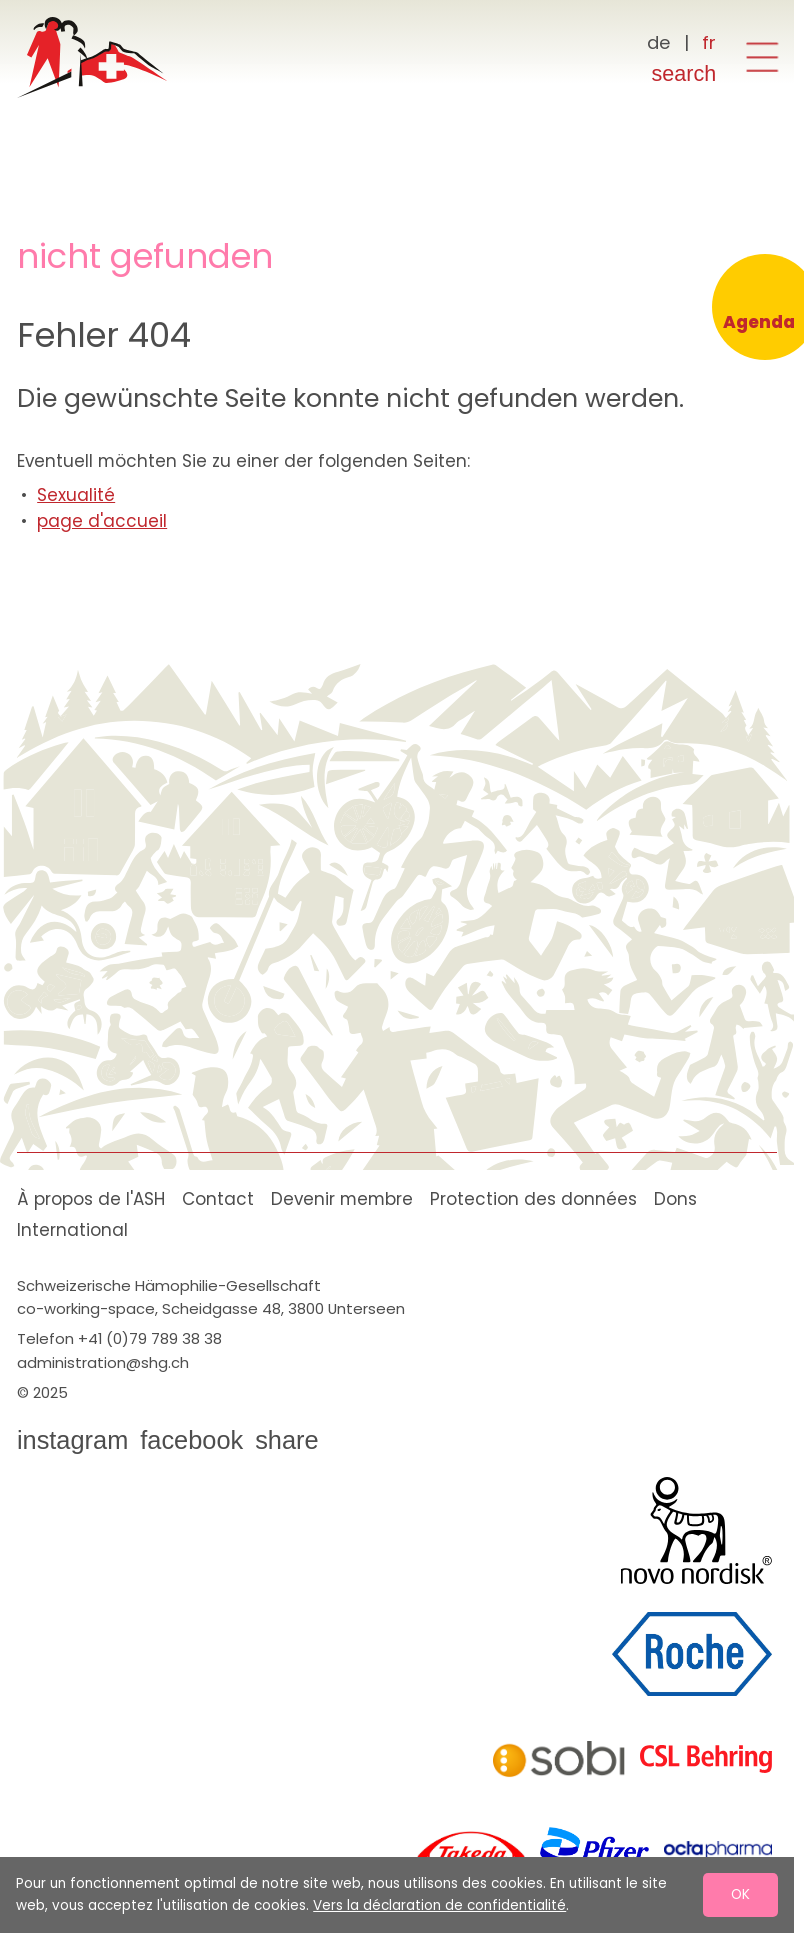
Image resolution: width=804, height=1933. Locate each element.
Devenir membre (342, 1199)
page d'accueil (102, 521)
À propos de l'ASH (91, 1199)
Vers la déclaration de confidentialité (439, 1905)
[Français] (709, 43)
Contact (218, 1199)
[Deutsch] (659, 43)
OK (740, 1894)
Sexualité (76, 495)
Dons (675, 1199)
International (72, 1230)
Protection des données (533, 1199)
